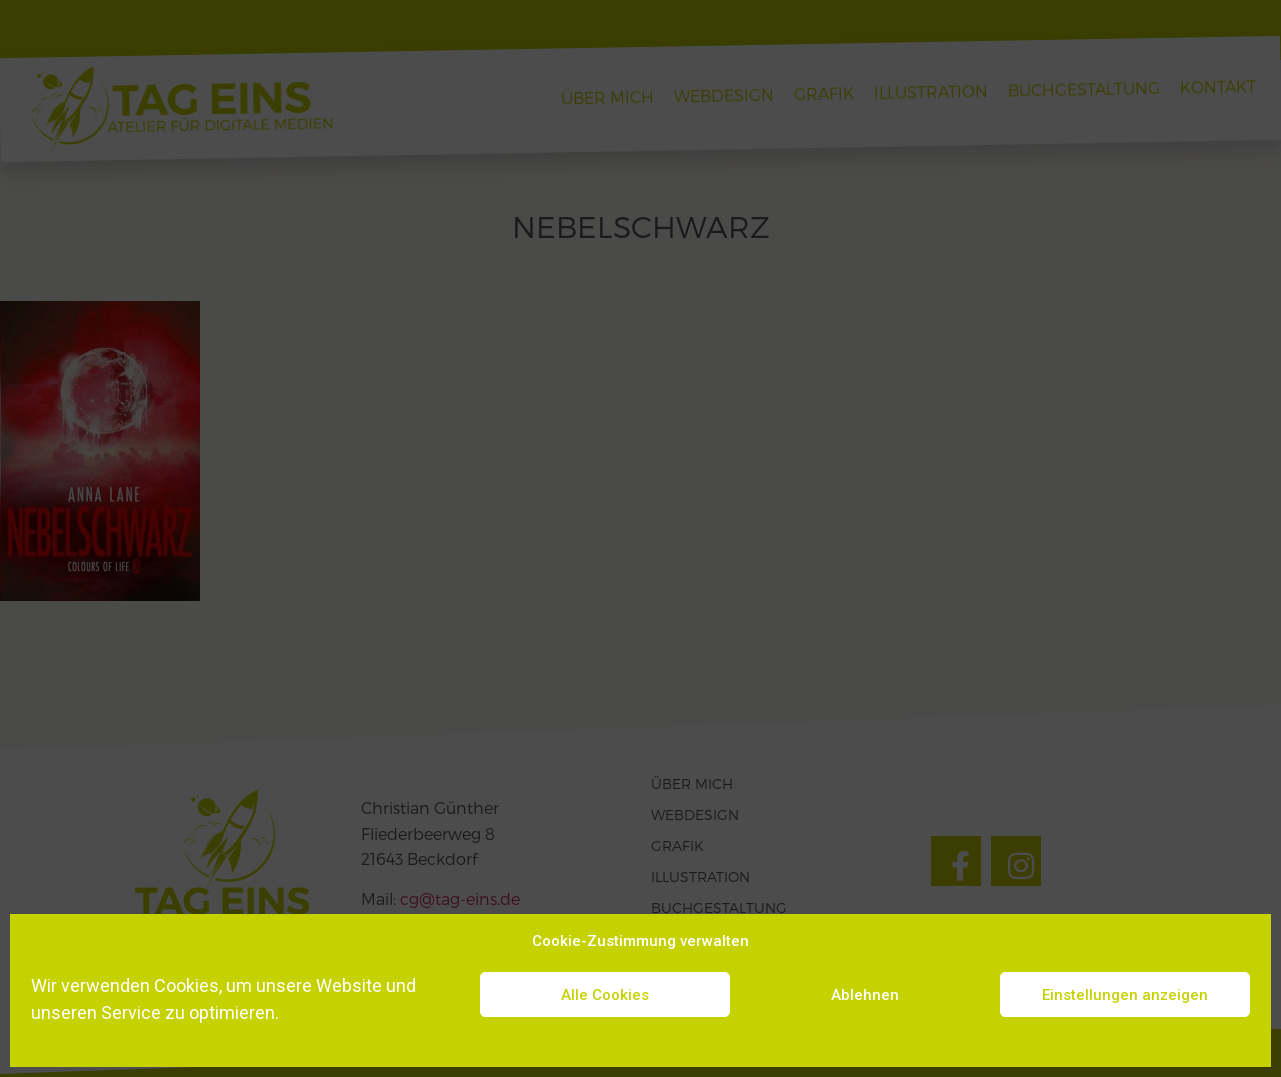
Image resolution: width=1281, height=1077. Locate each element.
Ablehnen (865, 995)
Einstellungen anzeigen (1125, 995)
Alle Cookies (605, 995)
